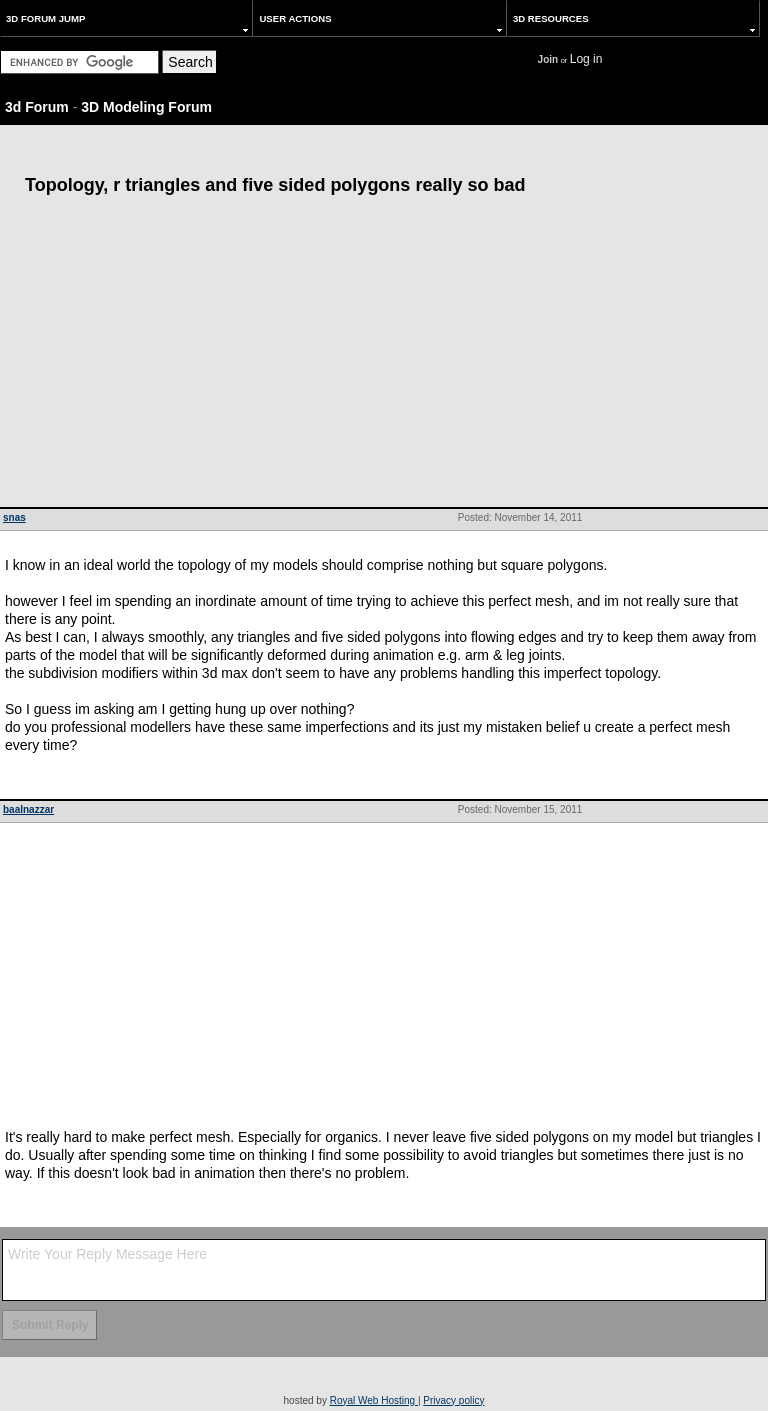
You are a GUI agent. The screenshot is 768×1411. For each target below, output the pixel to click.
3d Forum (37, 107)
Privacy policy (453, 1400)
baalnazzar (28, 809)
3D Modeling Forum (146, 107)
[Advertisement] (384, 357)
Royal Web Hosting (374, 1400)
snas (14, 517)
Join (548, 59)
